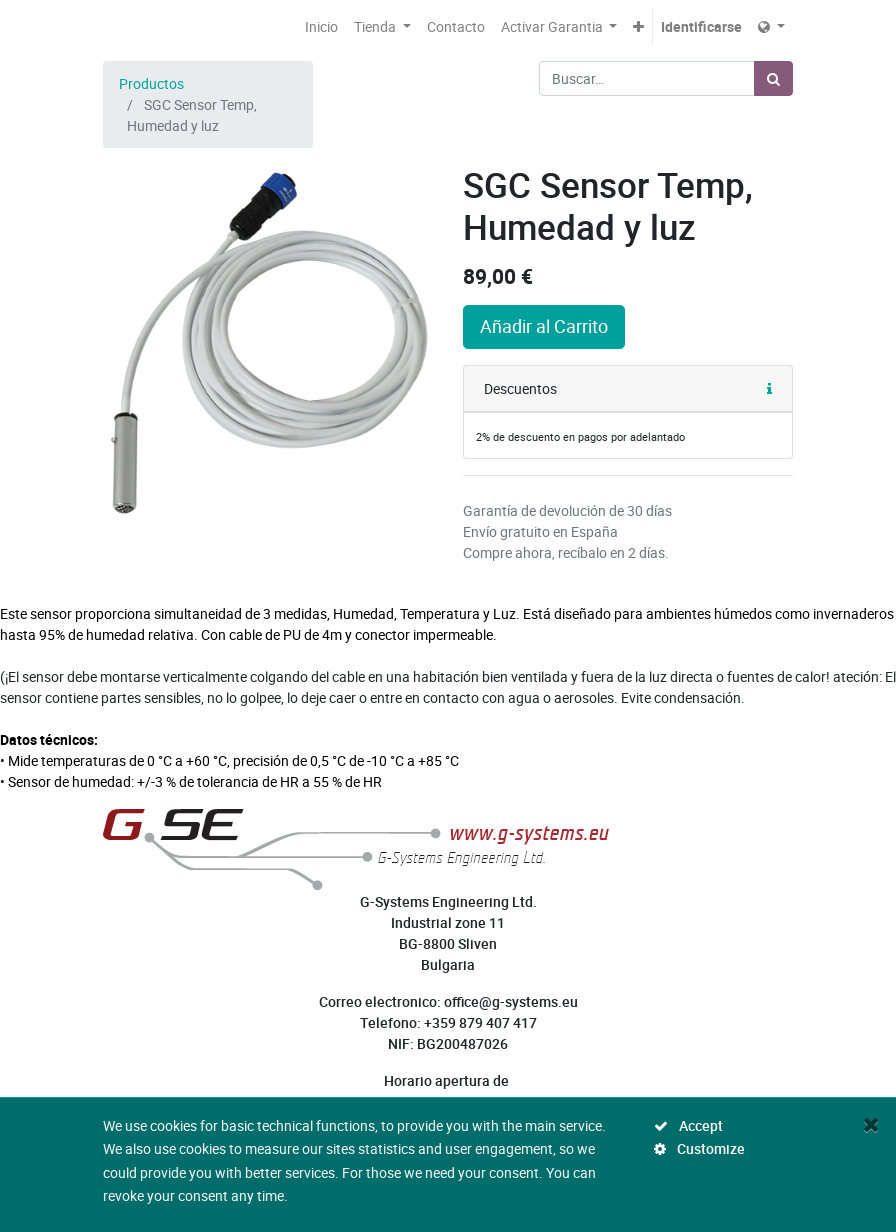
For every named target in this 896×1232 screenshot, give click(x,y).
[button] (638, 26)
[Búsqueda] (773, 78)
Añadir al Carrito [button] (544, 326)
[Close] (871, 1124)
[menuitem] (321, 26)
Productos (151, 83)
